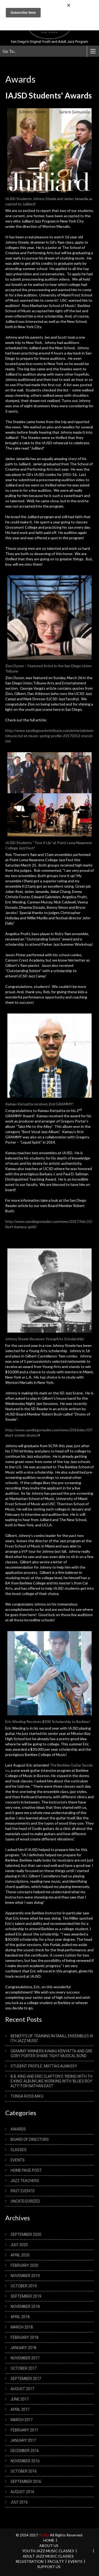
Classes (18, 2150)
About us (48, 2545)
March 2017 (22, 2420)
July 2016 (19, 2502)
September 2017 (26, 2378)
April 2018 (20, 2317)
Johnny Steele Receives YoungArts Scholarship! (44, 1339)
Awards (18, 2129)
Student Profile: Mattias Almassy (44, 2066)
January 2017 (23, 2440)
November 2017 (25, 2358)
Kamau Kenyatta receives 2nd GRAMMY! (39, 1104)
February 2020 (24, 2265)
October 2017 (24, 2368)
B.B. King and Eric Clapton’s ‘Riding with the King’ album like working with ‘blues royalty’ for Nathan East (51, 2081)
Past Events (23, 2191)
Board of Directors (30, 2139)
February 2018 (24, 2337)
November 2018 (25, 2306)
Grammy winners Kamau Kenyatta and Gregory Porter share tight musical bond (51, 2053)
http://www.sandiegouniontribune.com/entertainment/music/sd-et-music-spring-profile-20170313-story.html (49, 735)
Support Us (48, 2566)
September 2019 (26, 2296)
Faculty (56, 2561)
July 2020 (19, 2245)
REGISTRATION (30, 2561)
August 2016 (22, 2492)
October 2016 (24, 2471)
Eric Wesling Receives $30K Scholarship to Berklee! (47, 1721)
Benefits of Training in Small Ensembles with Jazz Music (52, 2038)
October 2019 (24, 2286)
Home (48, 2540)
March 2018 (22, 2327)
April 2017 (20, 2409)
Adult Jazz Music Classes (48, 2556)
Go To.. (9, 51)
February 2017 (24, 2430)
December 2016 (25, 2451)
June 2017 (20, 2399)
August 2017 (22, 2389)
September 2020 (26, 2234)
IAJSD (44, 2535)
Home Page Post (26, 2170)
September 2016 (26, 2481)
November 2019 (25, 2276)
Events (18, 2160)
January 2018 (23, 2348)
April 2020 (20, 2255)
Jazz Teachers (25, 2181)
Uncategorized (25, 2201)
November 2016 (25, 2461)
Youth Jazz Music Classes (48, 2551)
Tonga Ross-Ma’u (27, 2096)
